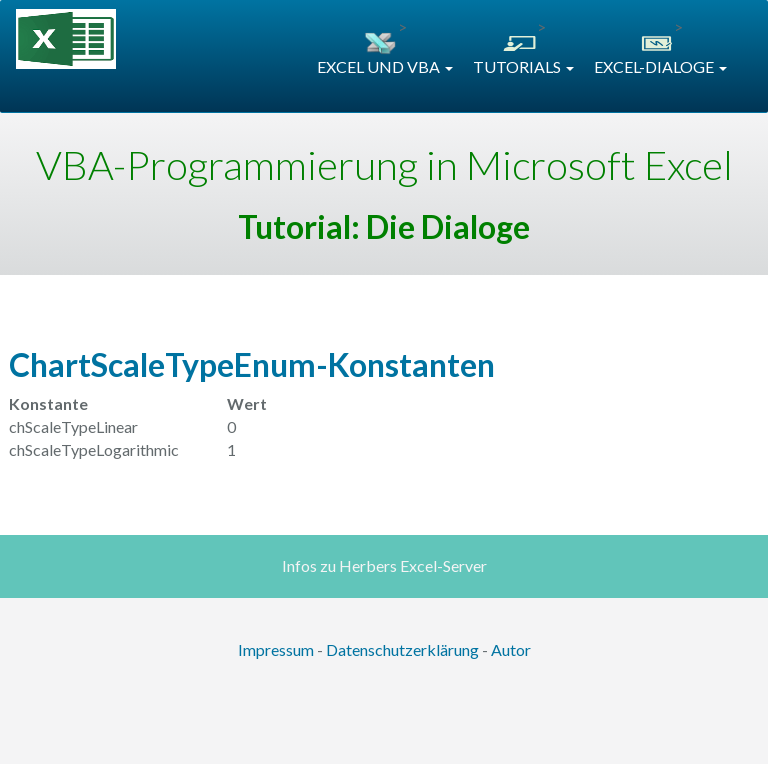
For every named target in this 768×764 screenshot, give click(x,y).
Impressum (276, 649)
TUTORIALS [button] (523, 66)
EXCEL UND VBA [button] (385, 66)
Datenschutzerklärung (402, 649)
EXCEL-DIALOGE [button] (660, 66)
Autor (511, 649)
